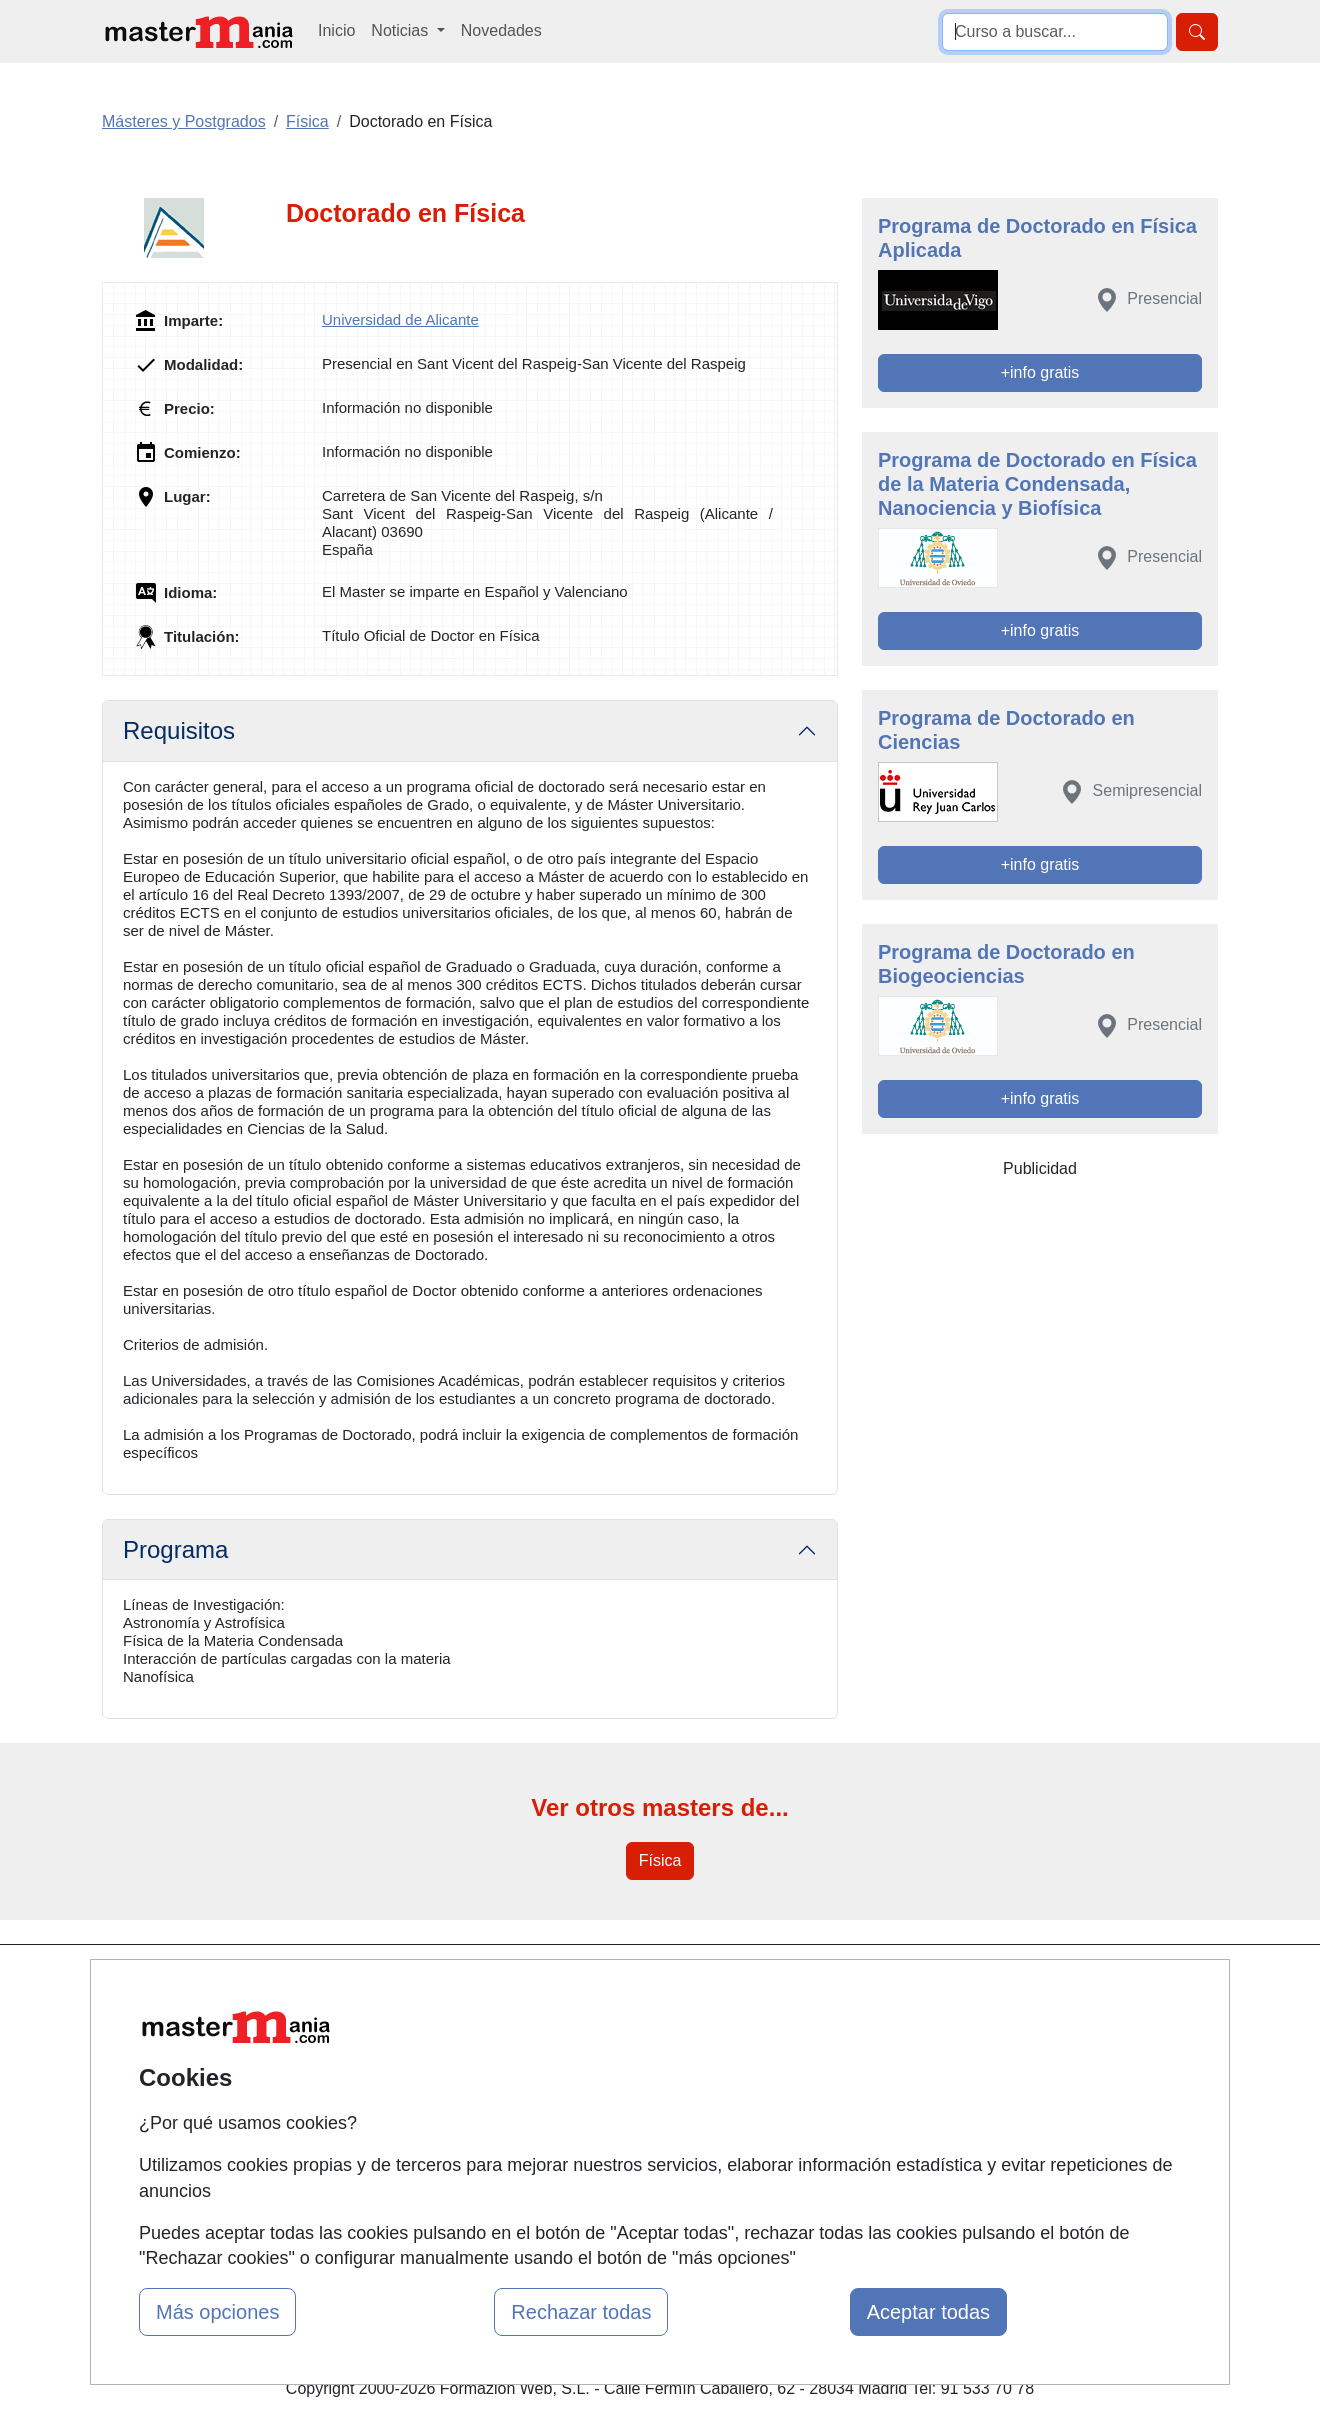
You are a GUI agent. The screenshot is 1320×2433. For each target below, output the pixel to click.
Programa (175, 1549)
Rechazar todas (581, 2312)
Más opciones (217, 2312)
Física (660, 1860)
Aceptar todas (928, 2312)
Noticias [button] (401, 30)
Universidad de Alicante (400, 319)
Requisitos (179, 730)
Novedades (501, 30)
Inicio (336, 30)
